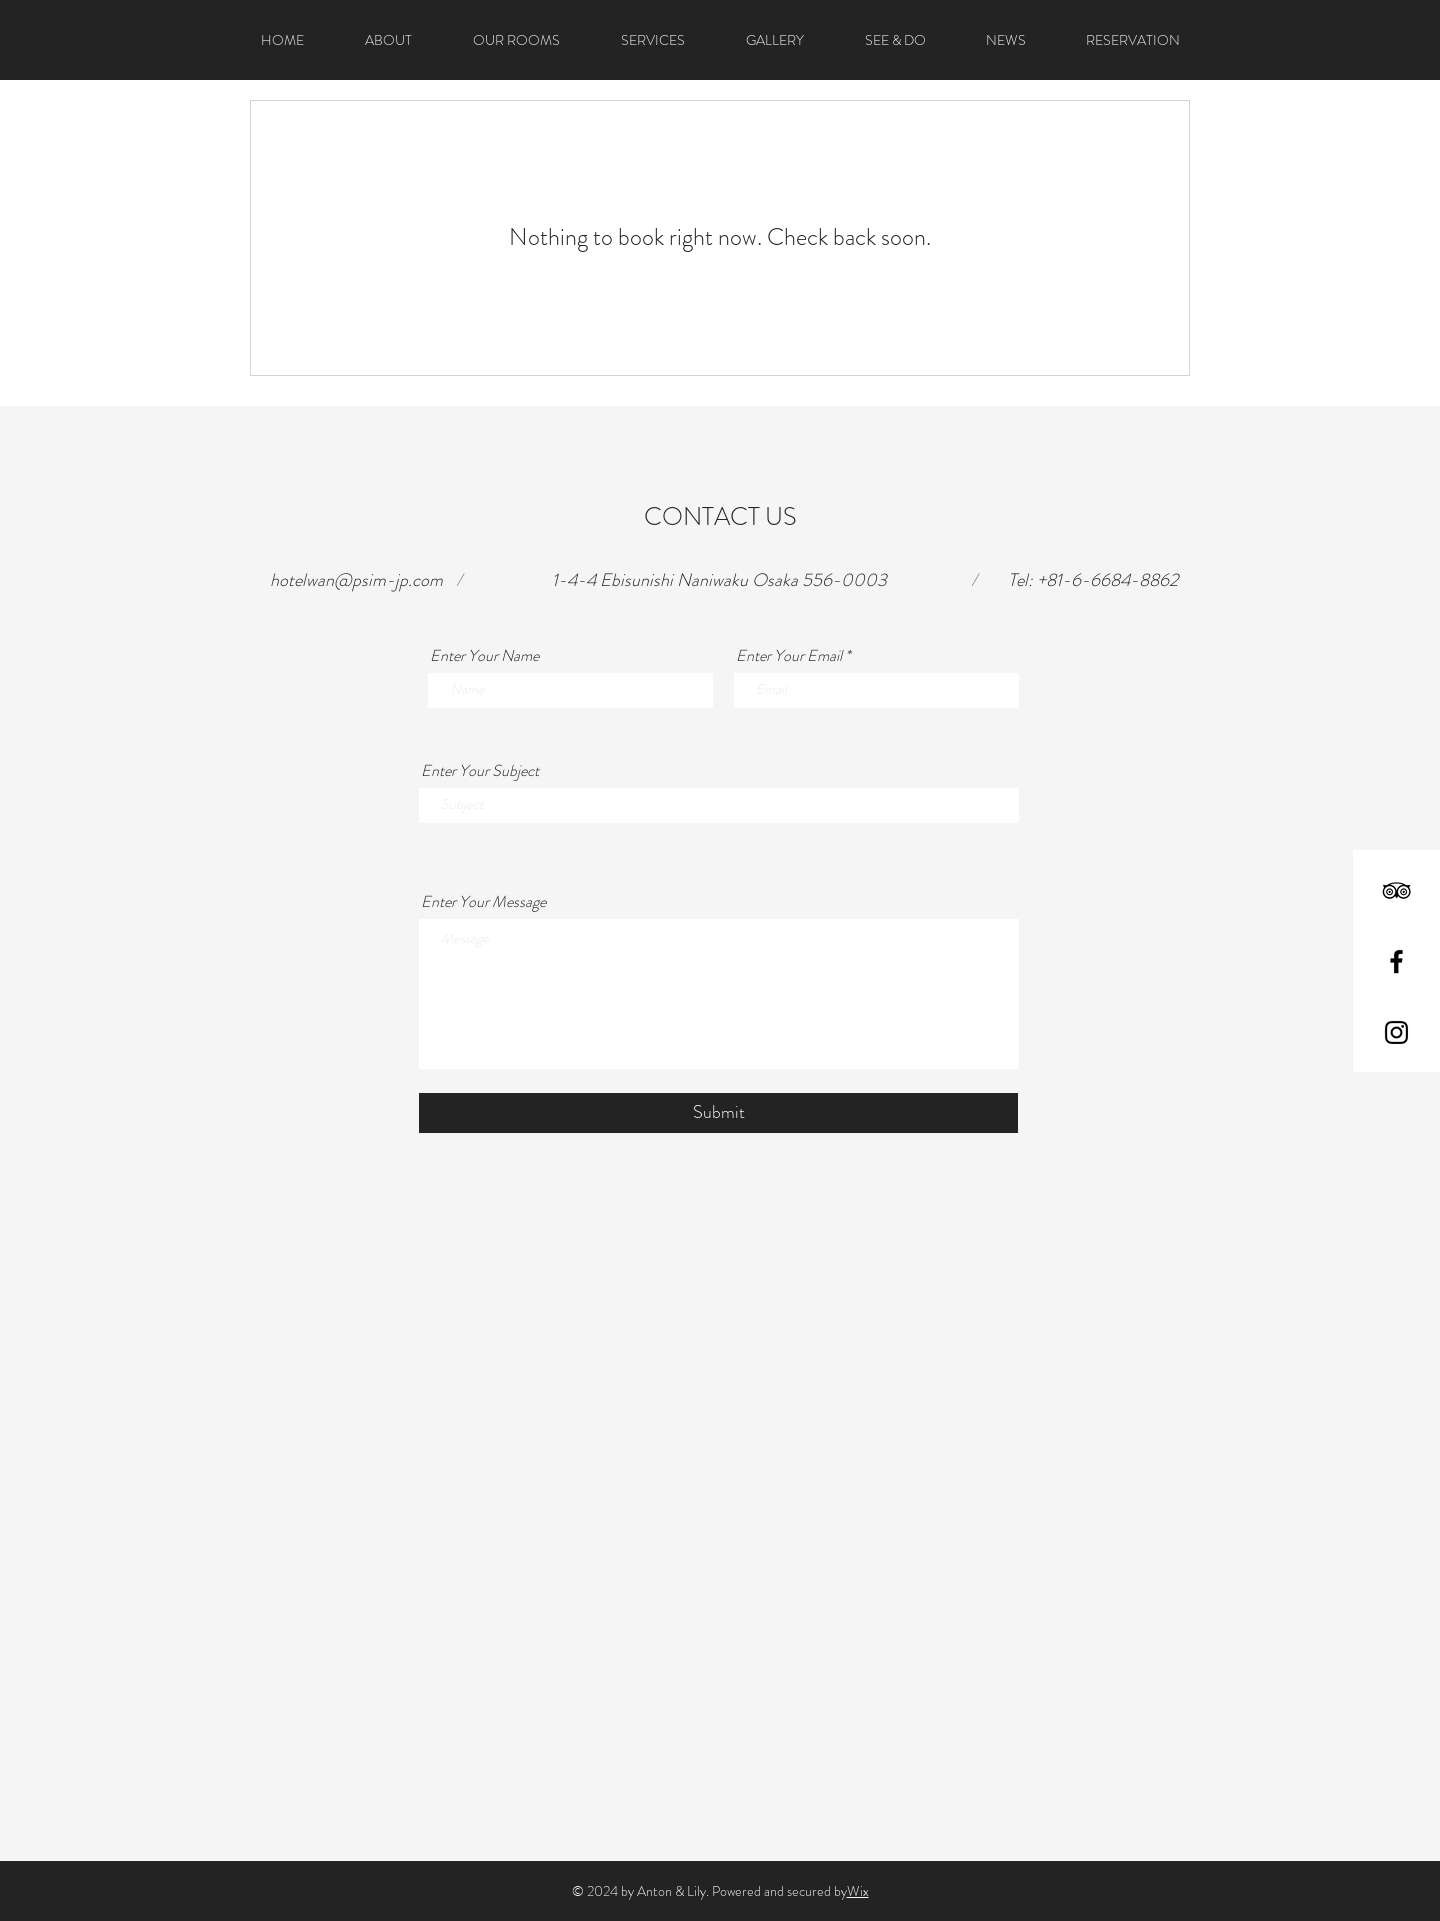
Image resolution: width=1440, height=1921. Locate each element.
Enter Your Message (483, 902)
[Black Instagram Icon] (1396, 1032)
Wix (858, 1891)
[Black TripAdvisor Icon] (1396, 890)
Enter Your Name (484, 656)
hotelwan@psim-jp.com (356, 580)
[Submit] (718, 1113)
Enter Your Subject (480, 771)
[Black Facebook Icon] (1396, 961)
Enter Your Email (789, 656)
